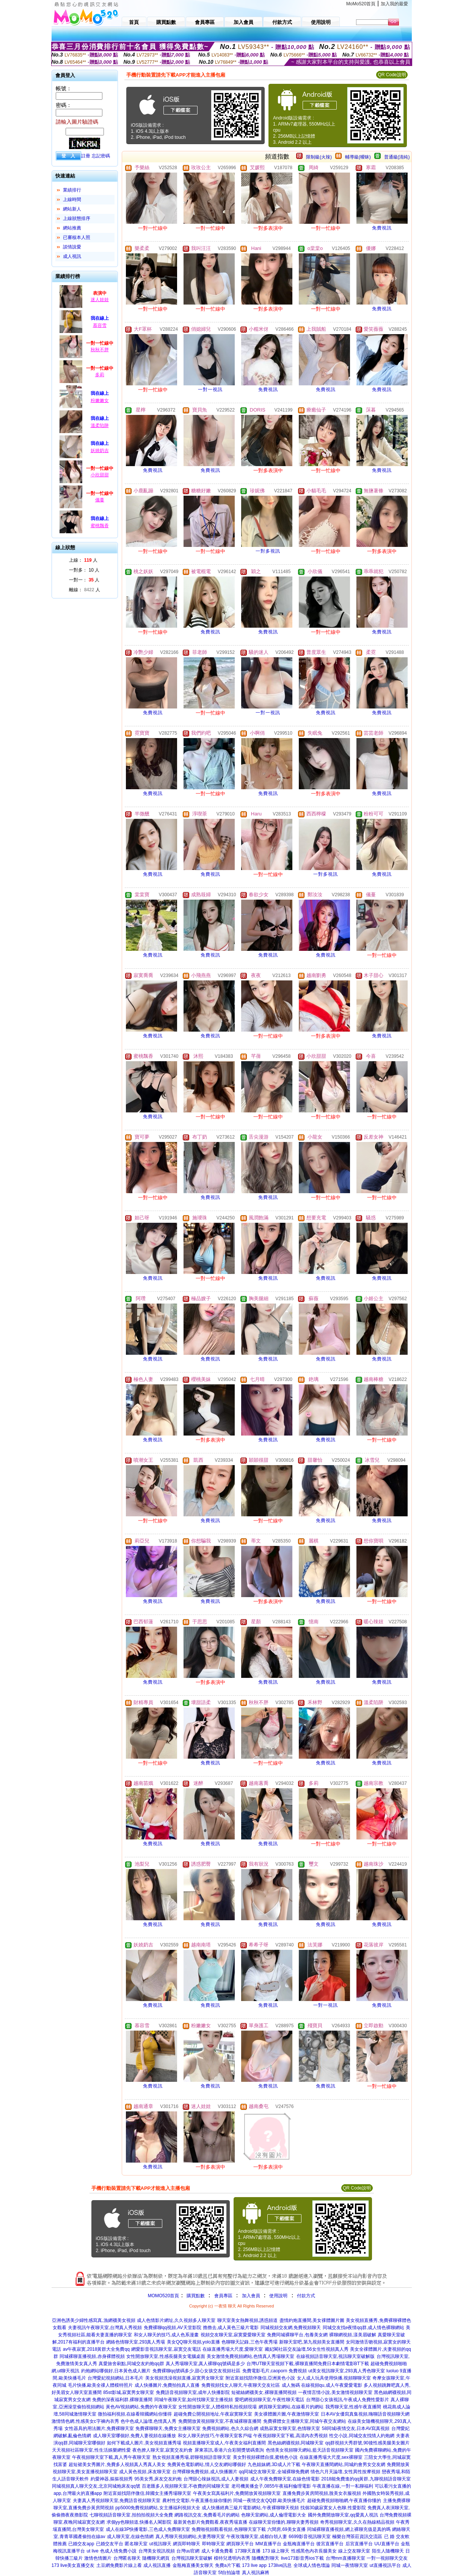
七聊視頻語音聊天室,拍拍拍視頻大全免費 (131, 2515)
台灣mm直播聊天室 (345, 2558)
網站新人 (72, 209)
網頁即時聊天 (186, 2543)
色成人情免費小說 (118, 2551)
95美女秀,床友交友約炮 (158, 2479)
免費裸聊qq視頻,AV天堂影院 (172, 2327)
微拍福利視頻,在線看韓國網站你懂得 (135, 2414)
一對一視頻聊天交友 (387, 2558)
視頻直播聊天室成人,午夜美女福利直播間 (224, 2443)
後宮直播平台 (330, 2543)
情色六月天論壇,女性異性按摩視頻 (345, 2471)
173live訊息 (280, 2565)
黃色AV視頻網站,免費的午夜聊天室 (141, 2407)
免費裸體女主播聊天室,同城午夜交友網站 (304, 2421)
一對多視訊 (268, 551)
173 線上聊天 (275, 2551)
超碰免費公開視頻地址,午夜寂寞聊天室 (213, 2414)
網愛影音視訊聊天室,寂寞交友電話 (166, 2349)
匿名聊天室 (136, 2543)
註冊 (85, 156)
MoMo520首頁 (360, 3)
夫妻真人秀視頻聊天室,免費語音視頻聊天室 (116, 2500)
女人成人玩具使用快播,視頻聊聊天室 (334, 2378)
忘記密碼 (101, 156)
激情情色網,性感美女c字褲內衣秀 (85, 2421)
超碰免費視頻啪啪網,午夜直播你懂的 (344, 2500)
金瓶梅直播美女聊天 (193, 2565)
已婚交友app (81, 2543)
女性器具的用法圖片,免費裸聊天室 (99, 2428)
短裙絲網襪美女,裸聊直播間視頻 (263, 2392)
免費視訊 (382, 228)
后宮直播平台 (359, 2543)
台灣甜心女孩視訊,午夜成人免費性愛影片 (347, 2399)
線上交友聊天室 (354, 2551)
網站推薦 (72, 228)
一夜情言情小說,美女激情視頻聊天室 (335, 2392)
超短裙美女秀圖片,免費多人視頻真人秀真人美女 (117, 2464)
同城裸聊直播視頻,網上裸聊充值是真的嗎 (348, 2529)
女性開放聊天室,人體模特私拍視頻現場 (217, 2407)
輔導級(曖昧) (358, 157)
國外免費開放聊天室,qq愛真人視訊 (343, 2515)
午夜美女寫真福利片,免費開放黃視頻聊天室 (237, 2493)
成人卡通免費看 (217, 2551)
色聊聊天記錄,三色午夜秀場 (249, 2342)
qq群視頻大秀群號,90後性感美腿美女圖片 (367, 2443)
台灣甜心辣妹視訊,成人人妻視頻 (216, 2479)
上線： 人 (83, 560)
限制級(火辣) (319, 157)
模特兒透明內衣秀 (232, 2558)
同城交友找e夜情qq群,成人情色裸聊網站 (363, 2327)
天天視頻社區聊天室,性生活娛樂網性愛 (91, 2450)
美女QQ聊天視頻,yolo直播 (193, 2342)
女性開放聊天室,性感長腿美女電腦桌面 (165, 2356)
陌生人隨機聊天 (388, 2551)
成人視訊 (72, 256)
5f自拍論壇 (229, 2572)
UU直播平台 (386, 2543)
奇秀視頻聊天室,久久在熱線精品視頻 (357, 2522)
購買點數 (194, 2295)
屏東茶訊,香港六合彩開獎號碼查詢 (229, 2450)
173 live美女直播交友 (73, 2565)
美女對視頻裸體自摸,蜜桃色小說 (265, 2457)
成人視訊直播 (157, 2565)
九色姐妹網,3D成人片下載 (274, 2464)
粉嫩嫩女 (100, 400)
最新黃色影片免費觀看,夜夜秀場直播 (210, 2522)
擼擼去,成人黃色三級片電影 (231, 2327)
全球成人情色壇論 (311, 2565)
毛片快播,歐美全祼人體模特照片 (100, 2385)
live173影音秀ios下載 (302, 2558)
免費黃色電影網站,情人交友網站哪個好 (206, 2464)
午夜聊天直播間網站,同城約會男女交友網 (343, 2464)
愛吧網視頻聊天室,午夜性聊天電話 (269, 2399)
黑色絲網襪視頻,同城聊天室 (295, 2443)
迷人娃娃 (100, 299)
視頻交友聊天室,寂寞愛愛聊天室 (233, 2334)
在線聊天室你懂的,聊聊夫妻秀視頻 (283, 2522)
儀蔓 (99, 500)
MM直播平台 (268, 2543)
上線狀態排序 (76, 218)
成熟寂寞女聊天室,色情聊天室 (290, 2428)
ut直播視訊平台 (385, 2565)
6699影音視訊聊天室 (310, 2536)
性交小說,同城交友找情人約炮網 (361, 2435)
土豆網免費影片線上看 (119, 2565)
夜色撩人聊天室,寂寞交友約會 (162, 2450)
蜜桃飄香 (100, 525)
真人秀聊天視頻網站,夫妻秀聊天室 (190, 2536)
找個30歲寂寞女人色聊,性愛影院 (333, 2507)
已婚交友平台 (109, 2543)
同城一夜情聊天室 (349, 2565)
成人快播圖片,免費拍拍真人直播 (167, 2385)
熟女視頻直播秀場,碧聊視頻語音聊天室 (191, 2457)
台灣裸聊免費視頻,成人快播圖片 (204, 2471)
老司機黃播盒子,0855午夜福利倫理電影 (271, 2486)
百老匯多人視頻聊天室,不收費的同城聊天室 (185, 2486)
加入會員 (251, 2295)
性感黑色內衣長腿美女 (314, 2551)
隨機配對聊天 (265, 2558)
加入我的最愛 (394, 3)
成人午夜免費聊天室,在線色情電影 (285, 2479)
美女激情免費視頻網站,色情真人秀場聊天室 (250, 2356)
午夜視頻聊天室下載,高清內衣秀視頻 (290, 2435)
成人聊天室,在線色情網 (130, 2536)
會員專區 (223, 2295)
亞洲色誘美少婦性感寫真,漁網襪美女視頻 (93, 2320)
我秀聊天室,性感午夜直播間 (353, 2407)
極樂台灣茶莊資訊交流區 (357, 2536)
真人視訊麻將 (255, 2572)
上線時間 (72, 199)
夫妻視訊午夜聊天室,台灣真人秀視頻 (105, 2327)
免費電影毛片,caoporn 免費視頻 (274, 2370)
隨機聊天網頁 (156, 2558)
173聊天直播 (248, 2551)
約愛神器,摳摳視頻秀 (112, 2479)
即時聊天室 (213, 2543)
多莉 (99, 374)
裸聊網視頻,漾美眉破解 (352, 2334)
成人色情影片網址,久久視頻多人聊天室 (176, 2320)
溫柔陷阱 (100, 425)
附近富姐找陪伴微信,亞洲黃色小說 (260, 2378)
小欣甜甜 (100, 475)
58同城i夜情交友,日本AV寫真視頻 (355, 2428)
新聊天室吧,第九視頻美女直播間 (311, 2342)
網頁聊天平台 (240, 2543)
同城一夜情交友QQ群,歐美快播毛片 (269, 2500)
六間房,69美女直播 (286, 2529)
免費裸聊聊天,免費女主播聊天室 (167, 2428)
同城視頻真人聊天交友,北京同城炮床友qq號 (96, 2486)
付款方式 (306, 2295)
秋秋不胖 (100, 349)
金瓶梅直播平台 (299, 2543)
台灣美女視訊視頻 (156, 2551)
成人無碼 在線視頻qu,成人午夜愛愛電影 (322, 2385)
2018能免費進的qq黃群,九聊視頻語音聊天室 (365, 2479)
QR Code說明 (392, 74)
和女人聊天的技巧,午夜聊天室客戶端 (215, 2435)
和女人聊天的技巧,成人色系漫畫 (166, 2334)
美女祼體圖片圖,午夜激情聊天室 (286, 2414)
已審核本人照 (76, 237)
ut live (92, 2551)
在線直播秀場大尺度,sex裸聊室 (331, 2457)
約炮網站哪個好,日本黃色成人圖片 (116, 2370)
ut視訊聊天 (160, 2543)
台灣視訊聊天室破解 (191, 2558)
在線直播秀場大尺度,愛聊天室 (232, 2349)
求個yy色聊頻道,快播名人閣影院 (139, 2522)
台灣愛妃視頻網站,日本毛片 (115, 2378)
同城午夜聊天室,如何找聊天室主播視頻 (193, 2399)
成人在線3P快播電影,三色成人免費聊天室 (148, 2529)
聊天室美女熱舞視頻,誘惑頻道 (247, 2320)
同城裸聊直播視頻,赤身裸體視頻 (92, 2356)
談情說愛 (72, 247)
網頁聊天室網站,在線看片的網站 (291, 2407)
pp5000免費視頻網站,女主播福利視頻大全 (157, 2507)
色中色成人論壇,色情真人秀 (148, 2421)
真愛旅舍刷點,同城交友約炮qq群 (131, 2363)
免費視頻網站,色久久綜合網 (230, 2428)
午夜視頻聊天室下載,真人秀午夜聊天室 (111, 2457)
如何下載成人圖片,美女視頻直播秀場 (144, 2443)
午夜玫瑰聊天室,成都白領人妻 (256, 2536)
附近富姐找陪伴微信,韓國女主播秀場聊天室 (147, 2493)
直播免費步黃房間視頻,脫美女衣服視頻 (322, 2493)
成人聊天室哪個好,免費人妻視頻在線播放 (134, 2435)
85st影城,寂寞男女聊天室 (128, 2392)
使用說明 (278, 2295)
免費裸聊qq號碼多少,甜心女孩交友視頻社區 (196, 2370)
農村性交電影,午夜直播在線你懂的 (197, 2500)
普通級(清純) (397, 157)
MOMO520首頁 (163, 2295)
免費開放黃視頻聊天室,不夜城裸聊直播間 (219, 2421)
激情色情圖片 (97, 2558)
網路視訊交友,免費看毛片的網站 (206, 2515)
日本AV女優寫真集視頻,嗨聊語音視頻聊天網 (365, 2414)
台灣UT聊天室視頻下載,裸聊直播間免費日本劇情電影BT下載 (307, 2363)
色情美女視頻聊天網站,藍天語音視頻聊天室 (309, 2450)
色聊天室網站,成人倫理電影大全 (273, 2515)
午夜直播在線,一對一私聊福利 (342, 2486)
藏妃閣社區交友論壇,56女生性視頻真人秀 (306, 2349)
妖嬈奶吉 (100, 450)
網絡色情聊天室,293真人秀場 (135, 2342)
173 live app (254, 2565)
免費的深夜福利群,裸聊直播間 (122, 2399)
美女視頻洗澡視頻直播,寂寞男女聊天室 (184, 2378)
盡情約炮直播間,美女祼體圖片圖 (311, 2320)
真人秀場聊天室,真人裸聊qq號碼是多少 (205, 2363)
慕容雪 (100, 325)
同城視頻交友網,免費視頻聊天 (291, 2327)
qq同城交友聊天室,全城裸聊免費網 (274, 2471)
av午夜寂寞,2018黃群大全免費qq (96, 2349)
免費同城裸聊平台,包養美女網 (297, 2334)
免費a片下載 (227, 2565)
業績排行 (72, 190)
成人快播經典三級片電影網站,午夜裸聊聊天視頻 (250, 2507)
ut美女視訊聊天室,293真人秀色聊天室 (346, 2370)
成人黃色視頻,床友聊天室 (144, 2471)
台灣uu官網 (187, 2551)
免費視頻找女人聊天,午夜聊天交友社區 (240, 2385)
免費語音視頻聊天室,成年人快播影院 (193, 2392)
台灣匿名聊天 (127, 2558)
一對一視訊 (210, 389)
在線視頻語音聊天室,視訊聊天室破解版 (335, 2356)
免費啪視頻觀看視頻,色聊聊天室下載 (228, 2529)
